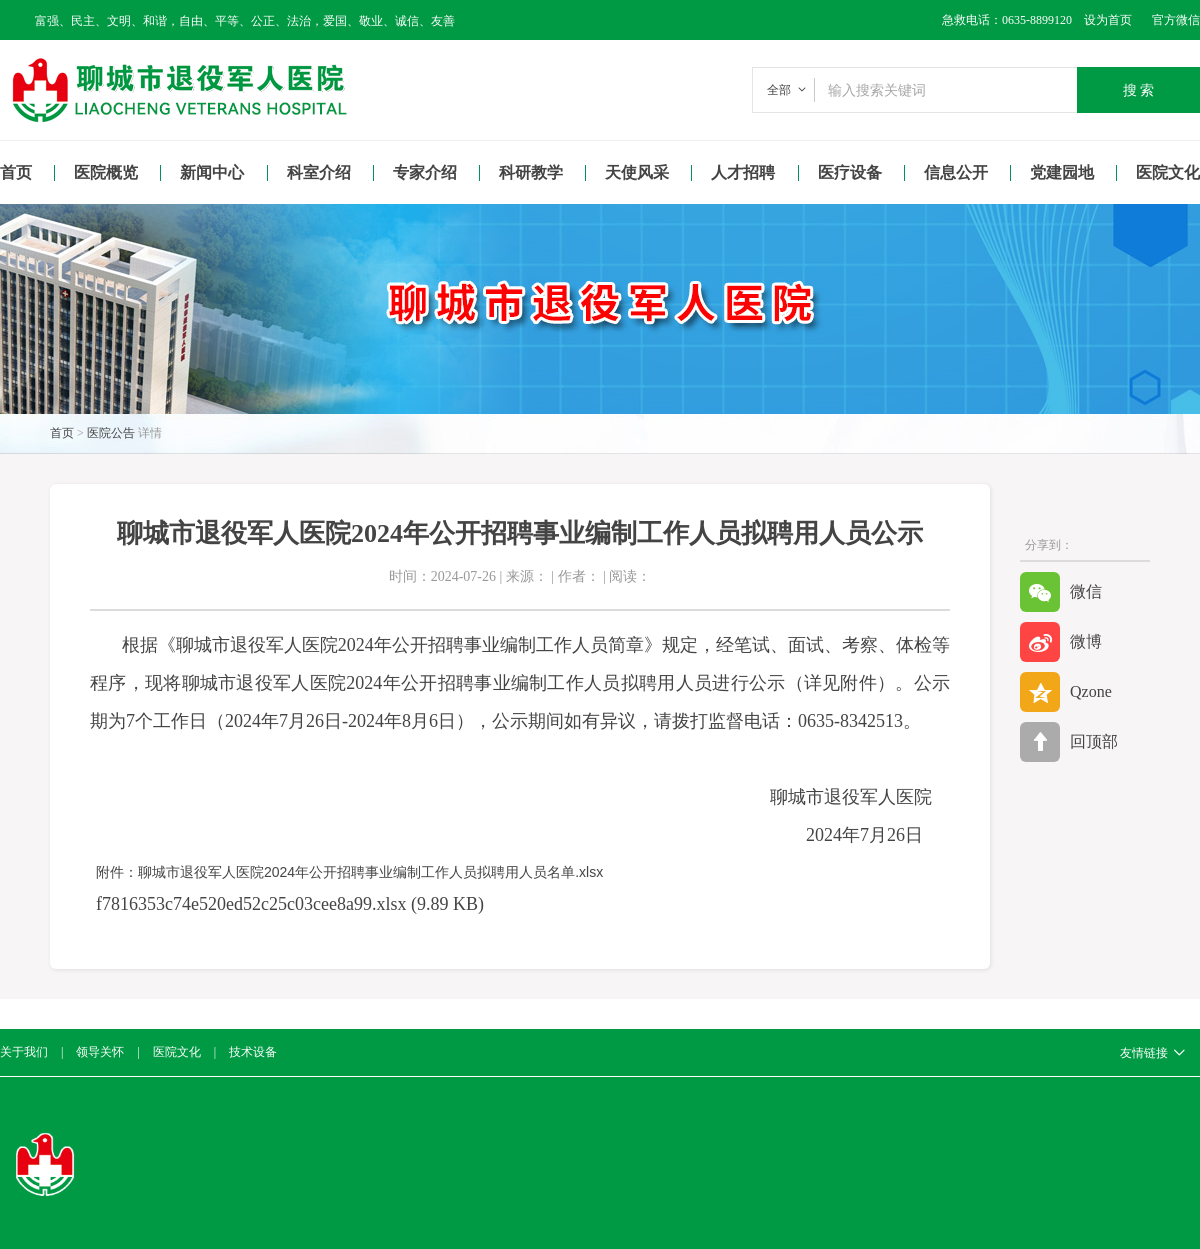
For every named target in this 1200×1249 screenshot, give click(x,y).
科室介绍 (319, 172)
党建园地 (1062, 172)
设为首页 (1102, 20)
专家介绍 (425, 172)
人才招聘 (743, 172)
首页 (16, 172)
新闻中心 (212, 172)
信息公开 (956, 172)
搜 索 (1139, 90)
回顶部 (1069, 742)
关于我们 (24, 1052)
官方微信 (1176, 20)
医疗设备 (850, 172)
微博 (1061, 642)
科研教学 (531, 172)
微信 (1061, 592)
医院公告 (111, 433)
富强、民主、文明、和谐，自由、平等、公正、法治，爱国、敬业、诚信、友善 (245, 21)
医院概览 (106, 172)
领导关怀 (100, 1052)
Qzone (1066, 692)
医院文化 (177, 1052)
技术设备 (253, 1052)
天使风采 (637, 172)
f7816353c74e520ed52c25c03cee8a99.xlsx (251, 904)
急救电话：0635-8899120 (1007, 20)
